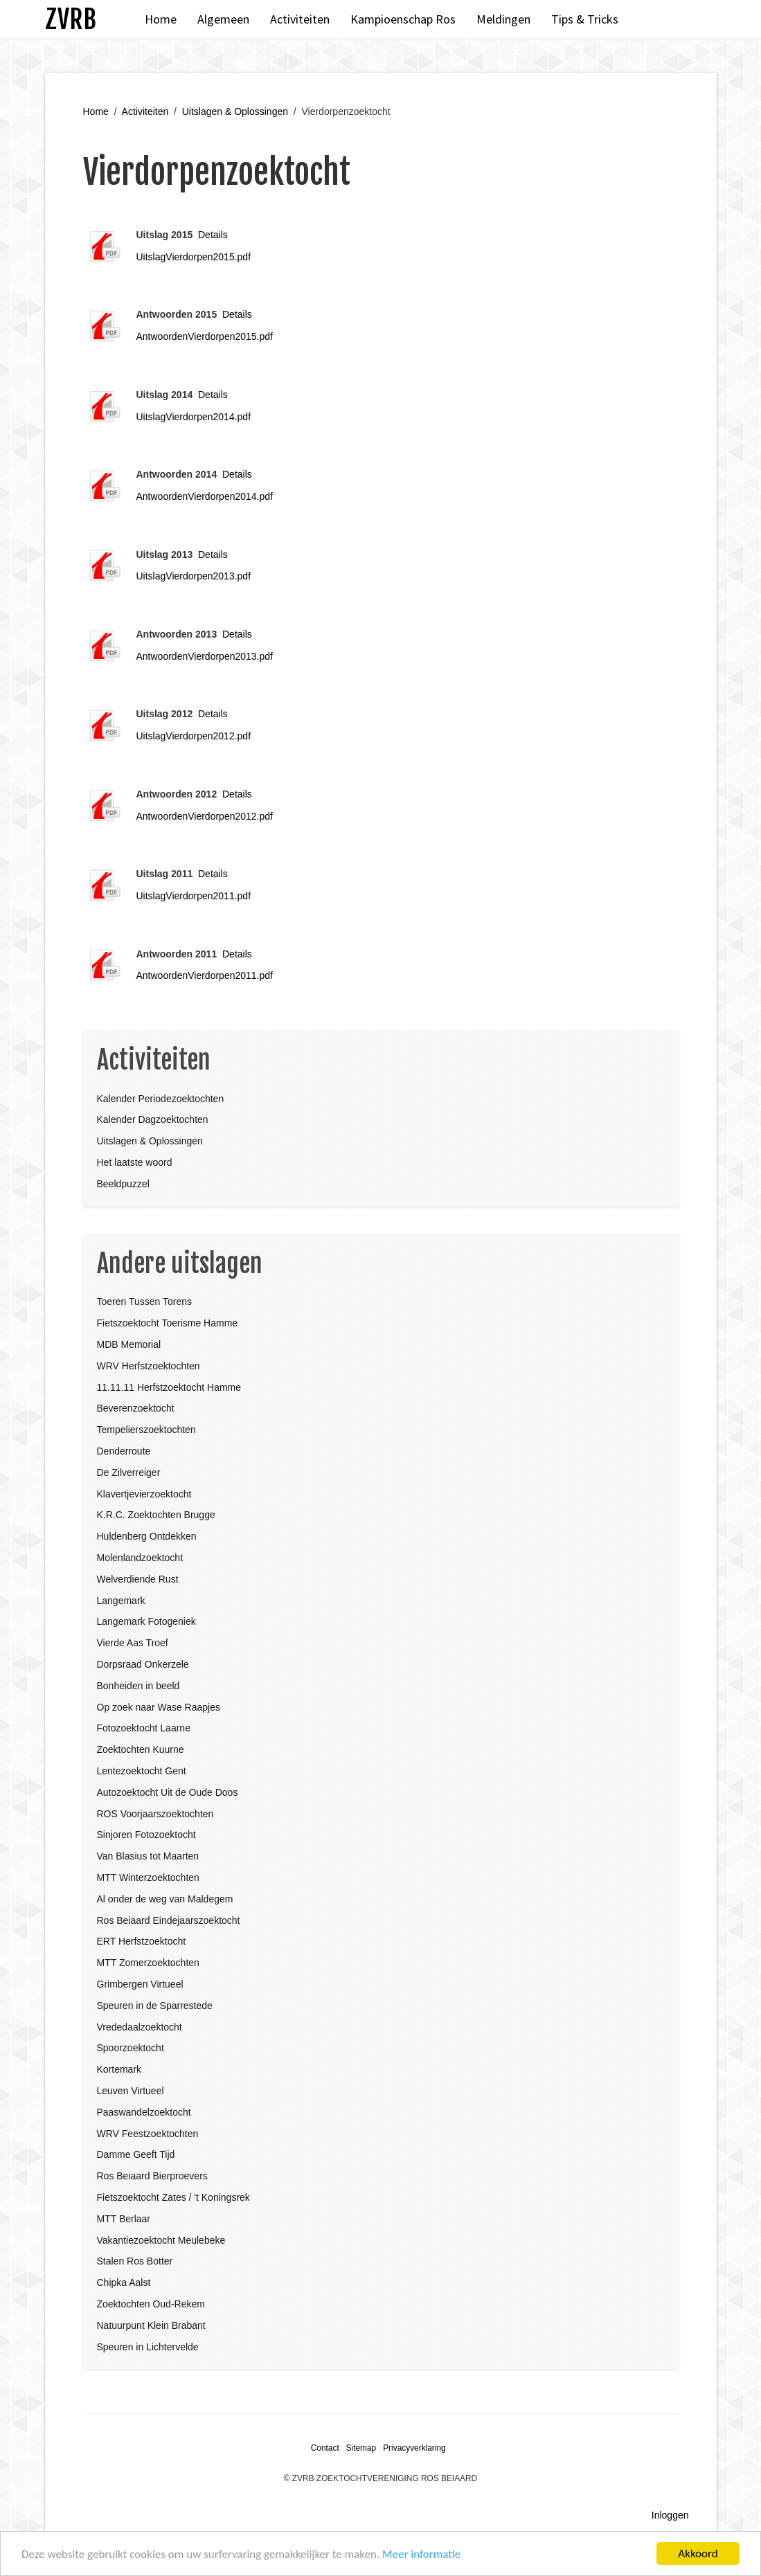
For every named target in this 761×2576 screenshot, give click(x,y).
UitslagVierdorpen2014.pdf (193, 416)
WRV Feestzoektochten (148, 2133)
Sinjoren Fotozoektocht (146, 1834)
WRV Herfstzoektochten (148, 1365)
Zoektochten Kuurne (140, 1749)
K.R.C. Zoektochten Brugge (156, 1514)
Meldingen (503, 19)
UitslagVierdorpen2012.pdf (193, 735)
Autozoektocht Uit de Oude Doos (167, 1792)
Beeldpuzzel (123, 1183)
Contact (325, 2448)
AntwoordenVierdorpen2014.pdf (204, 496)
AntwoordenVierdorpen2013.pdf (204, 656)
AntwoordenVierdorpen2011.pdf (204, 975)
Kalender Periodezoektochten (160, 1098)
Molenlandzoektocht (140, 1557)
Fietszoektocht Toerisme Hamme (167, 1322)
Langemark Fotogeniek (146, 1621)
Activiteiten (300, 19)
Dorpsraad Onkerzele (143, 1664)
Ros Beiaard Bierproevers (152, 2175)
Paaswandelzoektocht (144, 2112)
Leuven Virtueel (130, 2090)
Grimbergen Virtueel (140, 1984)
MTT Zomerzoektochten (148, 1962)
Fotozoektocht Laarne (143, 1727)
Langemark (121, 1600)
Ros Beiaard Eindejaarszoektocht (168, 1920)
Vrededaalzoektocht (139, 2027)
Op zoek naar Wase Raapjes (158, 1707)
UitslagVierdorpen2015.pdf (193, 256)
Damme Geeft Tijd (136, 2154)
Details (213, 234)
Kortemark (119, 2069)
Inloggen (670, 2515)
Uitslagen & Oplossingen (235, 111)
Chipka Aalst (124, 2282)
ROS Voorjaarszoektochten (155, 1813)
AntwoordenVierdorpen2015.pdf (204, 336)
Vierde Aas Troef (132, 1642)
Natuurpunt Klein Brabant (151, 2325)
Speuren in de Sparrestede (155, 2005)
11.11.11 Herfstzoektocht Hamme (169, 1387)
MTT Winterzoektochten (148, 1877)
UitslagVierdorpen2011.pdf (193, 895)
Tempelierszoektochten (146, 1429)
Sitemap (361, 2448)
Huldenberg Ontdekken (147, 1536)
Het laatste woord (134, 1162)
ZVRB (70, 19)
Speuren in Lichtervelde (148, 2346)
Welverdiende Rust (138, 1579)
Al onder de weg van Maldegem (165, 1898)
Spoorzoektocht (130, 2047)
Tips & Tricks (584, 19)
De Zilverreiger (129, 1472)
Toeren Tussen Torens (145, 1301)
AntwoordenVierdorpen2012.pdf (204, 816)
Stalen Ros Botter (135, 2261)
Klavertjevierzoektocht (144, 1493)
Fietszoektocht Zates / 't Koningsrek (173, 2197)
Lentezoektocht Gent (141, 1770)
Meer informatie (421, 2554)
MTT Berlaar (124, 2218)
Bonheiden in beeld (138, 1685)
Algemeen (223, 19)
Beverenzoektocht (135, 1408)
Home (161, 19)
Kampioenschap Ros (403, 19)
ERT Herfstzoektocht (141, 1941)
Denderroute (124, 1451)
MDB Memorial (129, 1344)
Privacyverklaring (414, 2448)
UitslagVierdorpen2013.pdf (193, 576)
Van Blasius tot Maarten (148, 1856)
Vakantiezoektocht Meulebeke (161, 2240)
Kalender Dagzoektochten (152, 1119)
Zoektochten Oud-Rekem (151, 2303)
